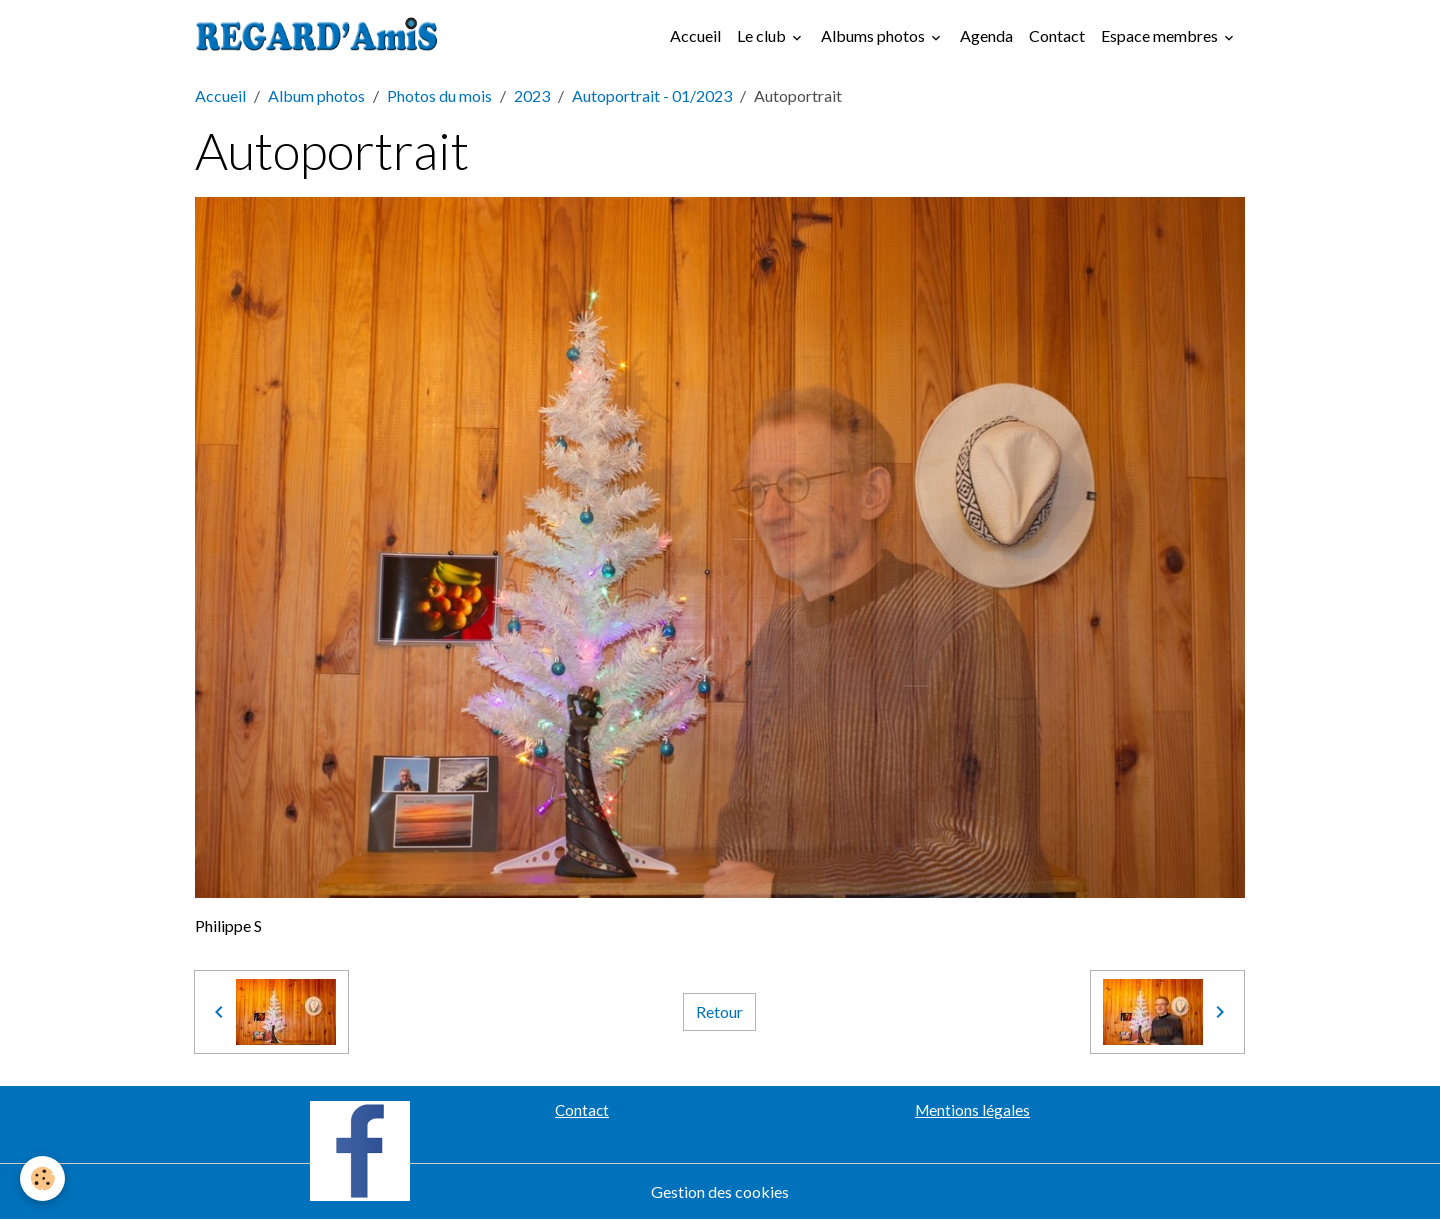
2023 (532, 95)
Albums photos (874, 35)
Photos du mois (439, 95)
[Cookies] (42, 1178)
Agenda (986, 35)
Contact (1057, 35)
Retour (719, 1011)
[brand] (321, 36)
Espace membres (1161, 35)
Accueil (695, 35)
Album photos (316, 95)
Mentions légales (972, 1110)
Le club (763, 35)
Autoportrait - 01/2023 (652, 95)
